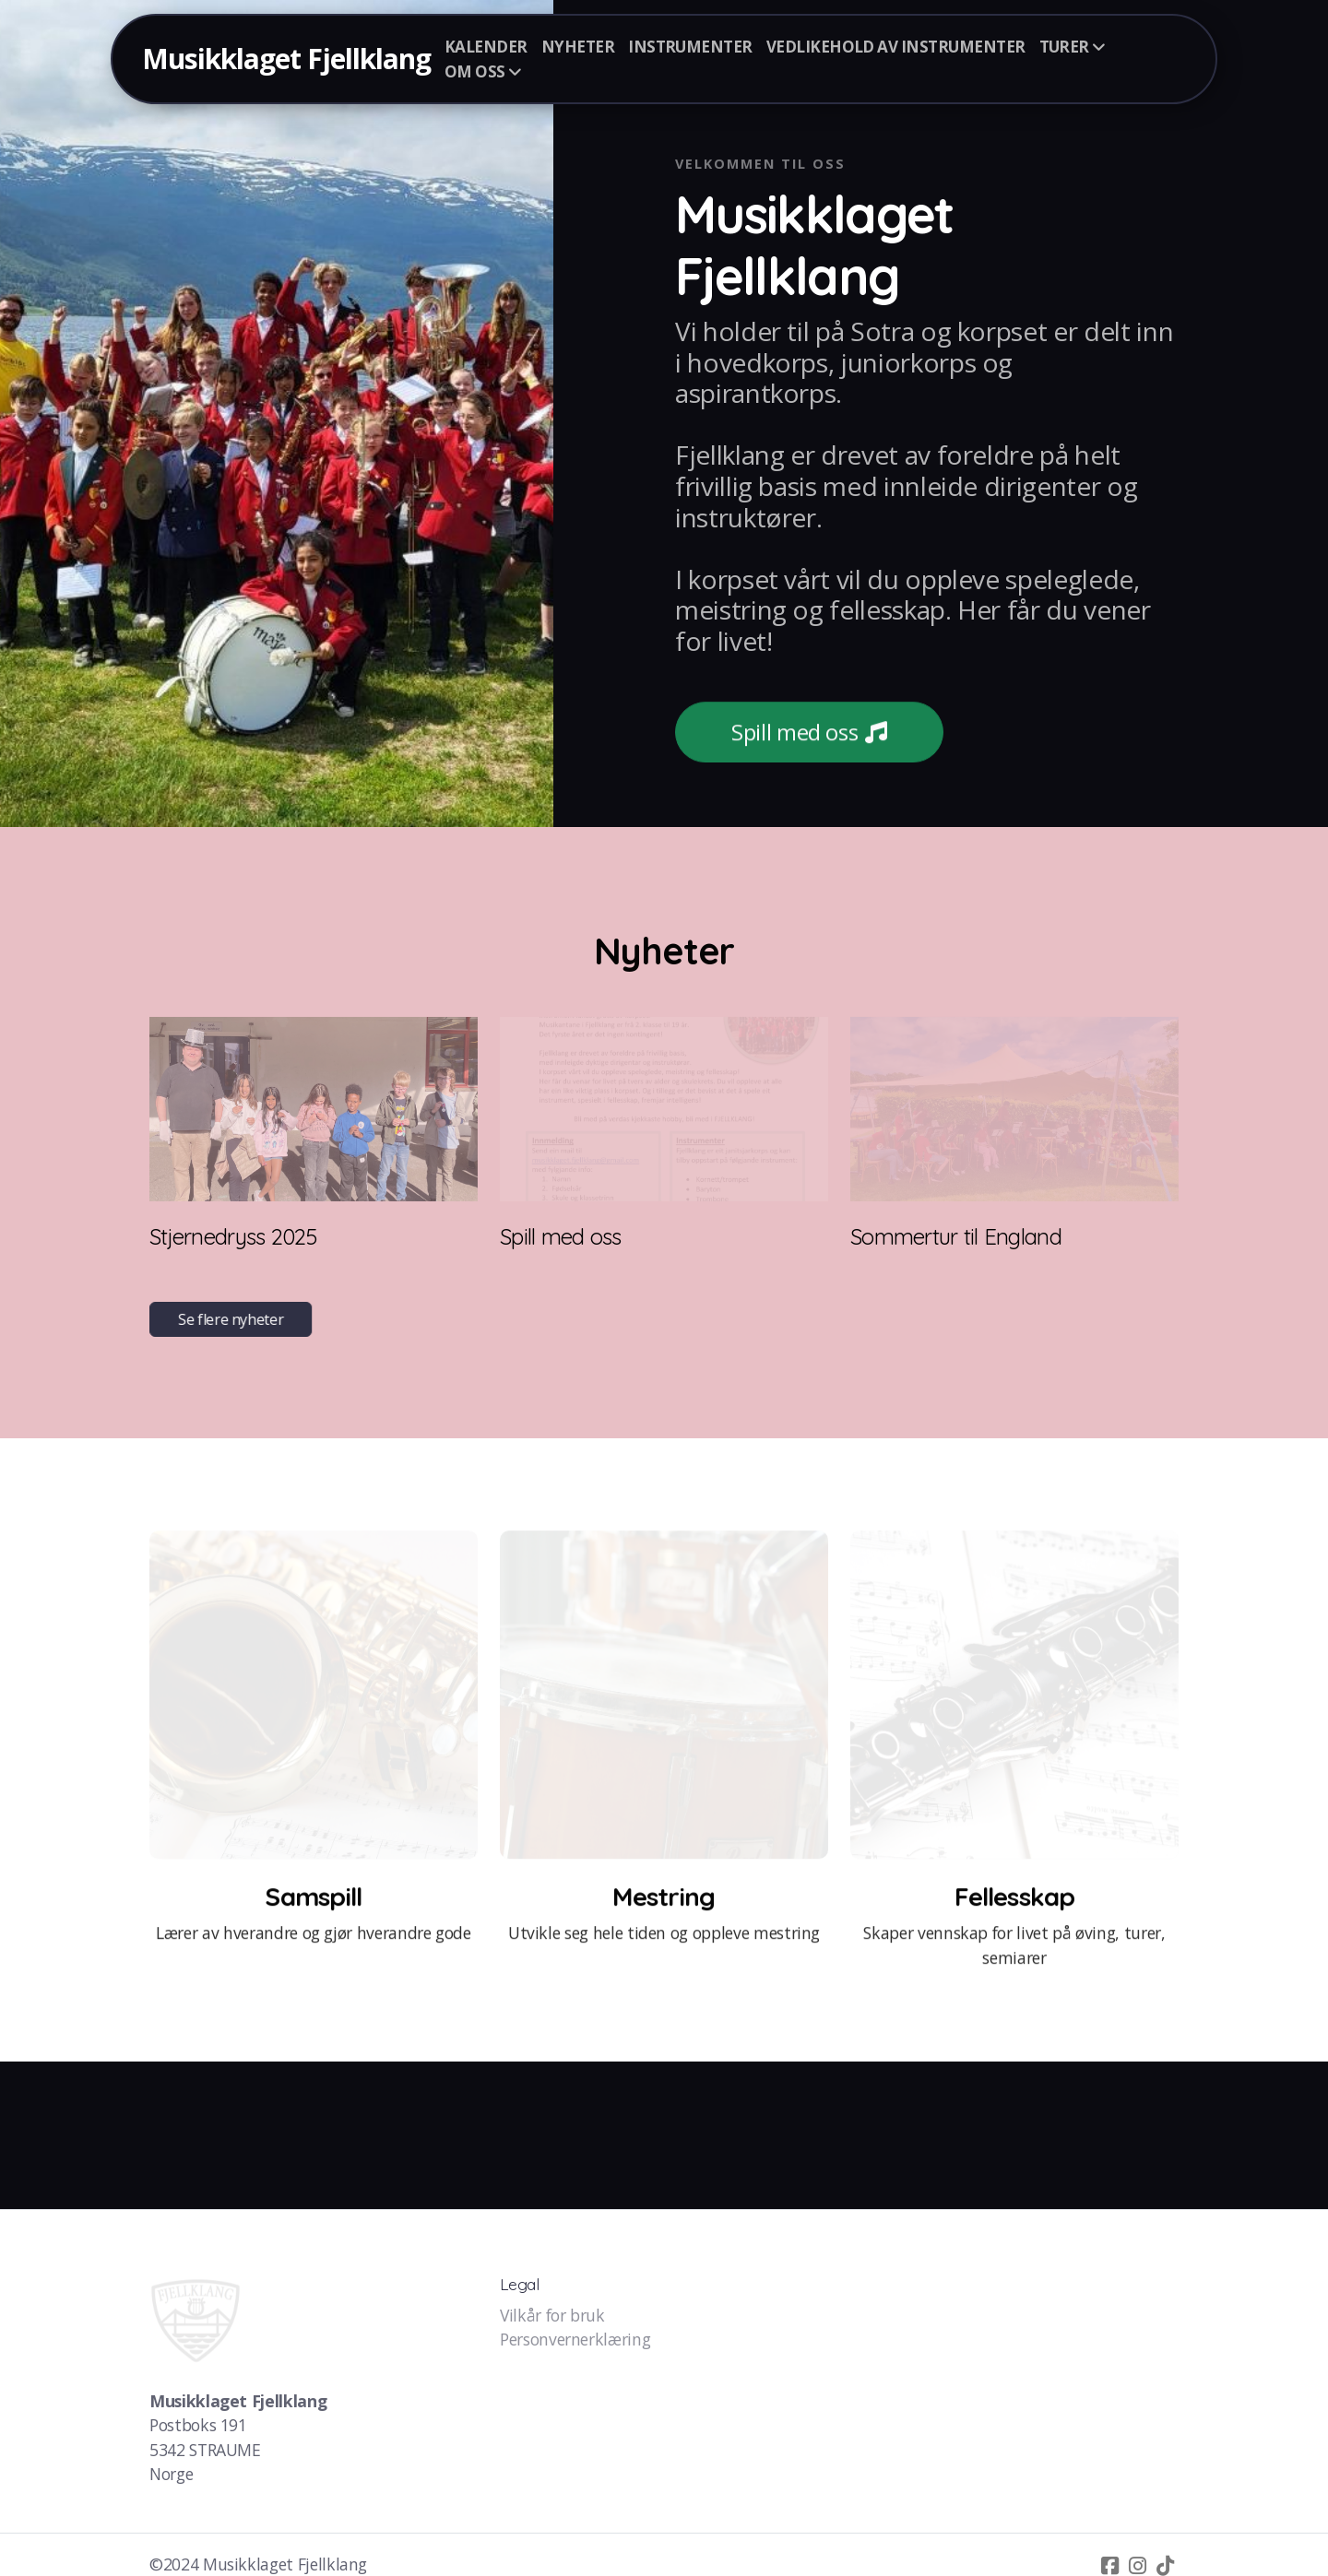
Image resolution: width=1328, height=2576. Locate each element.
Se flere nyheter (232, 1319)
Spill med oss (809, 732)
